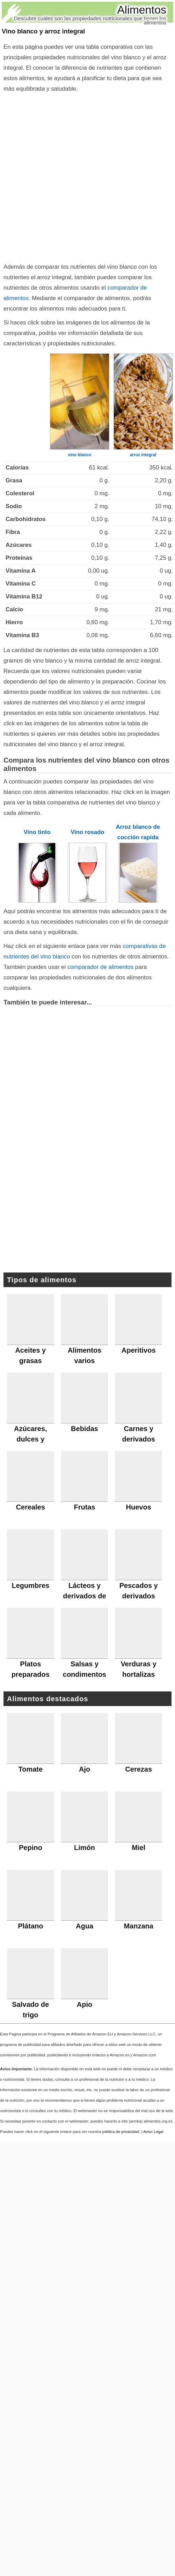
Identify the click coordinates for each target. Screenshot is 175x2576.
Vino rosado (87, 832)
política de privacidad (120, 2132)
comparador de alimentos (100, 967)
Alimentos (142, 9)
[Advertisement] (79, 176)
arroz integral (143, 454)
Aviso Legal (153, 2132)
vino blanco (79, 454)
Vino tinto (37, 832)
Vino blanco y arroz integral (43, 31)
